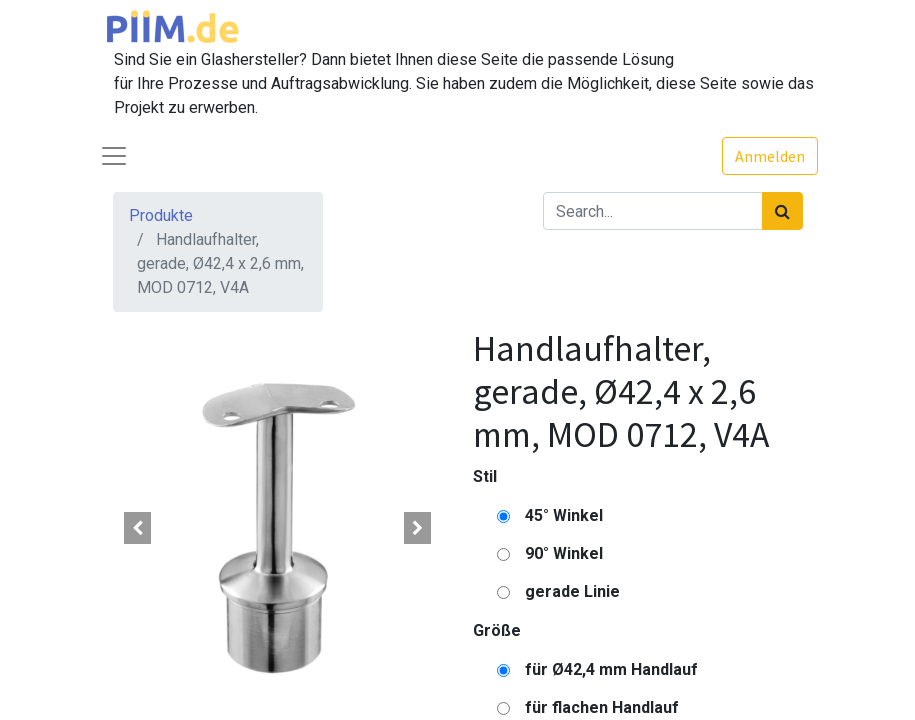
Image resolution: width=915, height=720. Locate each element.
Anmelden (770, 156)
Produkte (161, 215)
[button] (138, 528)
